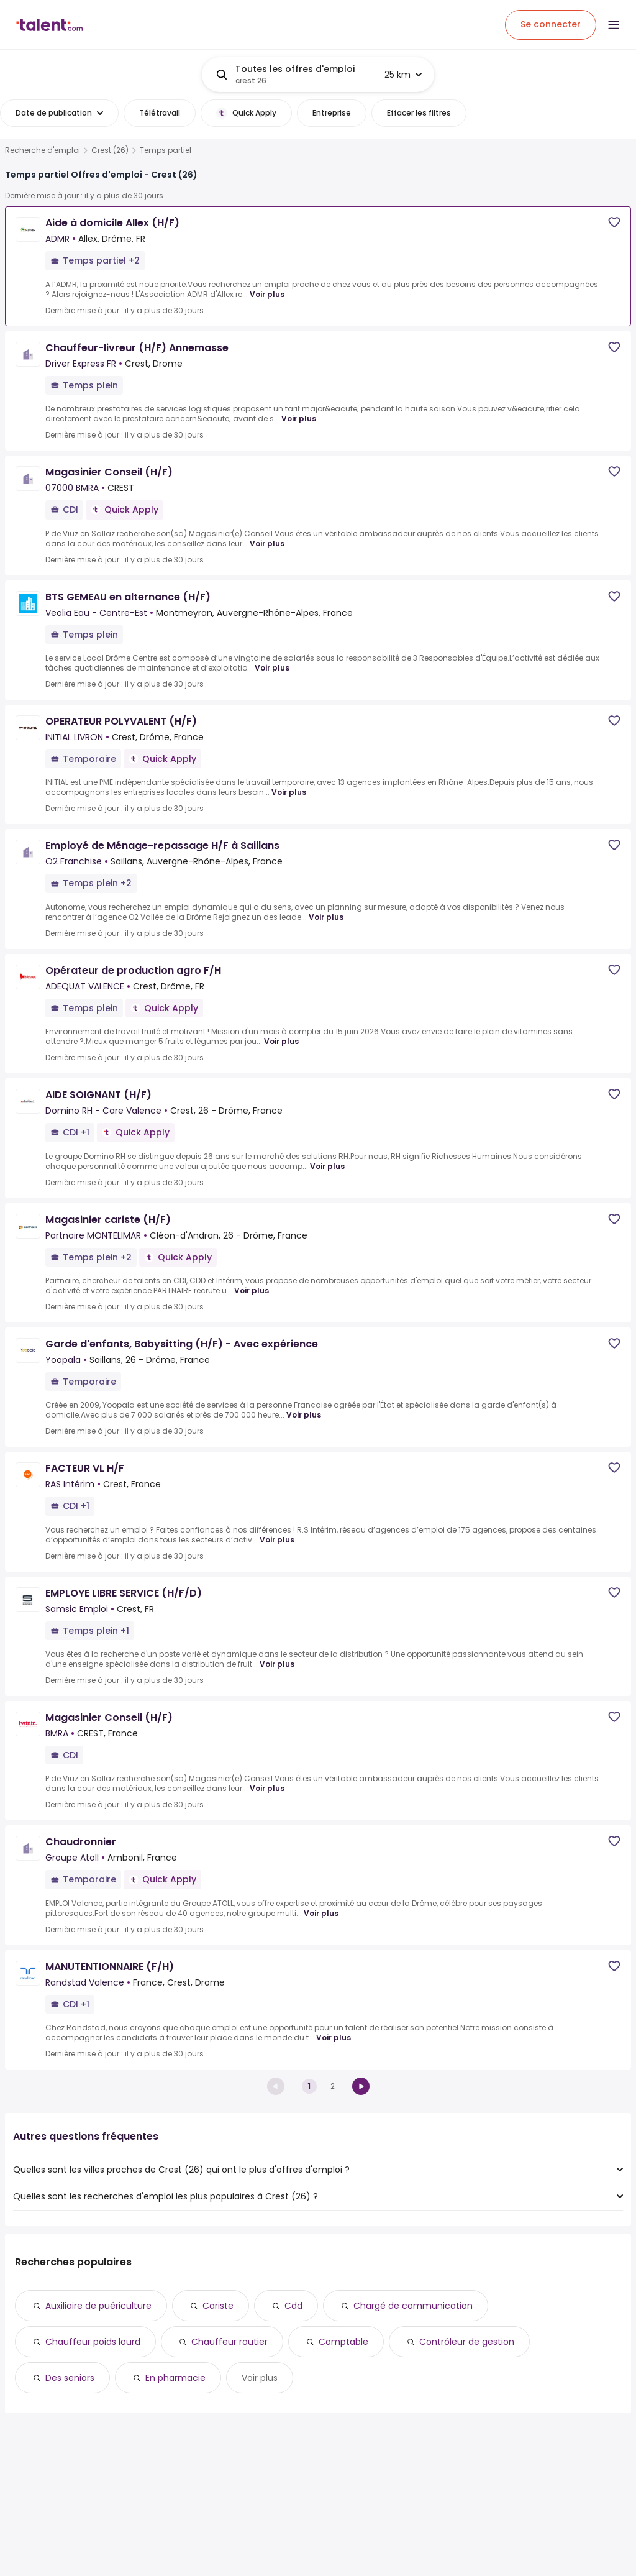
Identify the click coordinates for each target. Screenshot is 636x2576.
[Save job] (614, 222)
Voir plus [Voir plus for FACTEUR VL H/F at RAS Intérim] (277, 1539)
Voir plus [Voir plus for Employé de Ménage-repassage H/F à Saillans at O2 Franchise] (326, 917)
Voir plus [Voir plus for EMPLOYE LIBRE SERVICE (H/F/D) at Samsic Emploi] (277, 1664)
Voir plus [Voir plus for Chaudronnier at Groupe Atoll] (321, 1913)
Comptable (343, 2341)
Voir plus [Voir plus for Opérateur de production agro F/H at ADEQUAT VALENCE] (281, 1041)
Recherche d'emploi (42, 150)
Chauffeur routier (229, 2341)
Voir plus (260, 2378)
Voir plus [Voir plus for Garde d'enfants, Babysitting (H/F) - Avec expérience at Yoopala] (303, 1414)
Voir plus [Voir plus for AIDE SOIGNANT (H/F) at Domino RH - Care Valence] (327, 1166)
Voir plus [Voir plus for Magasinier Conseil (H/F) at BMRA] (267, 1788)
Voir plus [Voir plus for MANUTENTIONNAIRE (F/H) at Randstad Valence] (333, 2037)
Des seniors (69, 2378)
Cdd (293, 2305)
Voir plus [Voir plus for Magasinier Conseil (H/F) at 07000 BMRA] (267, 543)
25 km (403, 74)
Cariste (218, 2305)
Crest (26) (110, 150)
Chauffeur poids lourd (92, 2341)
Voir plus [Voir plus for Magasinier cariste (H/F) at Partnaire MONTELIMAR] (251, 1290)
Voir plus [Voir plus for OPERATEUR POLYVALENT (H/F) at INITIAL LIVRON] (288, 792)
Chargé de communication (413, 2305)
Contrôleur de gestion (466, 2341)
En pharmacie (175, 2378)
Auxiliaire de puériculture (98, 2305)
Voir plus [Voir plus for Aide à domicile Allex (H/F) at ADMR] (267, 294)
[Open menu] (613, 24)
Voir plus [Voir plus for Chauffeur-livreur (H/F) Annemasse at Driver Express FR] (298, 418)
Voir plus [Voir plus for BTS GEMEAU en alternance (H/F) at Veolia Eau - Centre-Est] (272, 667)
